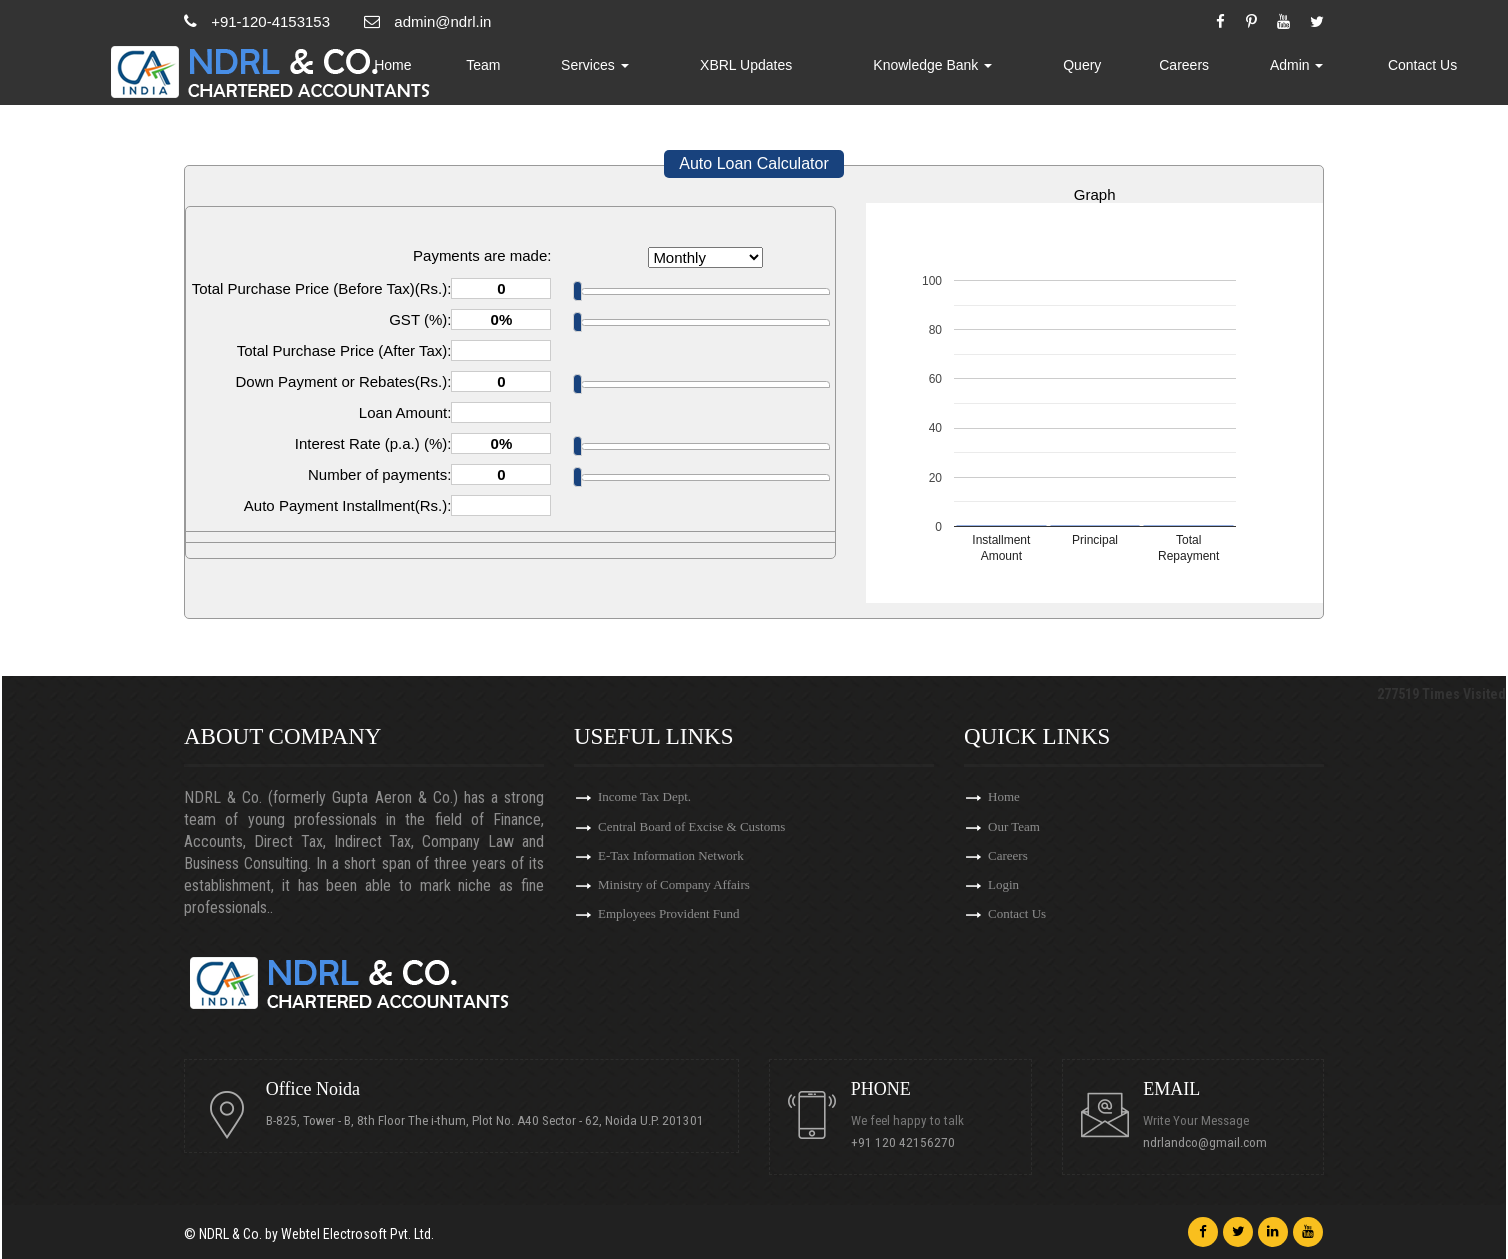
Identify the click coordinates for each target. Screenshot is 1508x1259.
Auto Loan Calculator (753, 163)
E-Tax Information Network (671, 860)
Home (513, 75)
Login (1003, 892)
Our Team (1014, 828)
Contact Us (1429, 75)
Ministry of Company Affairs (674, 892)
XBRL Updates (828, 75)
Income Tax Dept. (644, 796)
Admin (1318, 75)
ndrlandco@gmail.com (1210, 1143)
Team (594, 75)
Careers (1218, 75)
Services (694, 75)
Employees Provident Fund (669, 924)
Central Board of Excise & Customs (691, 828)
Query (1127, 75)
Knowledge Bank (994, 75)
